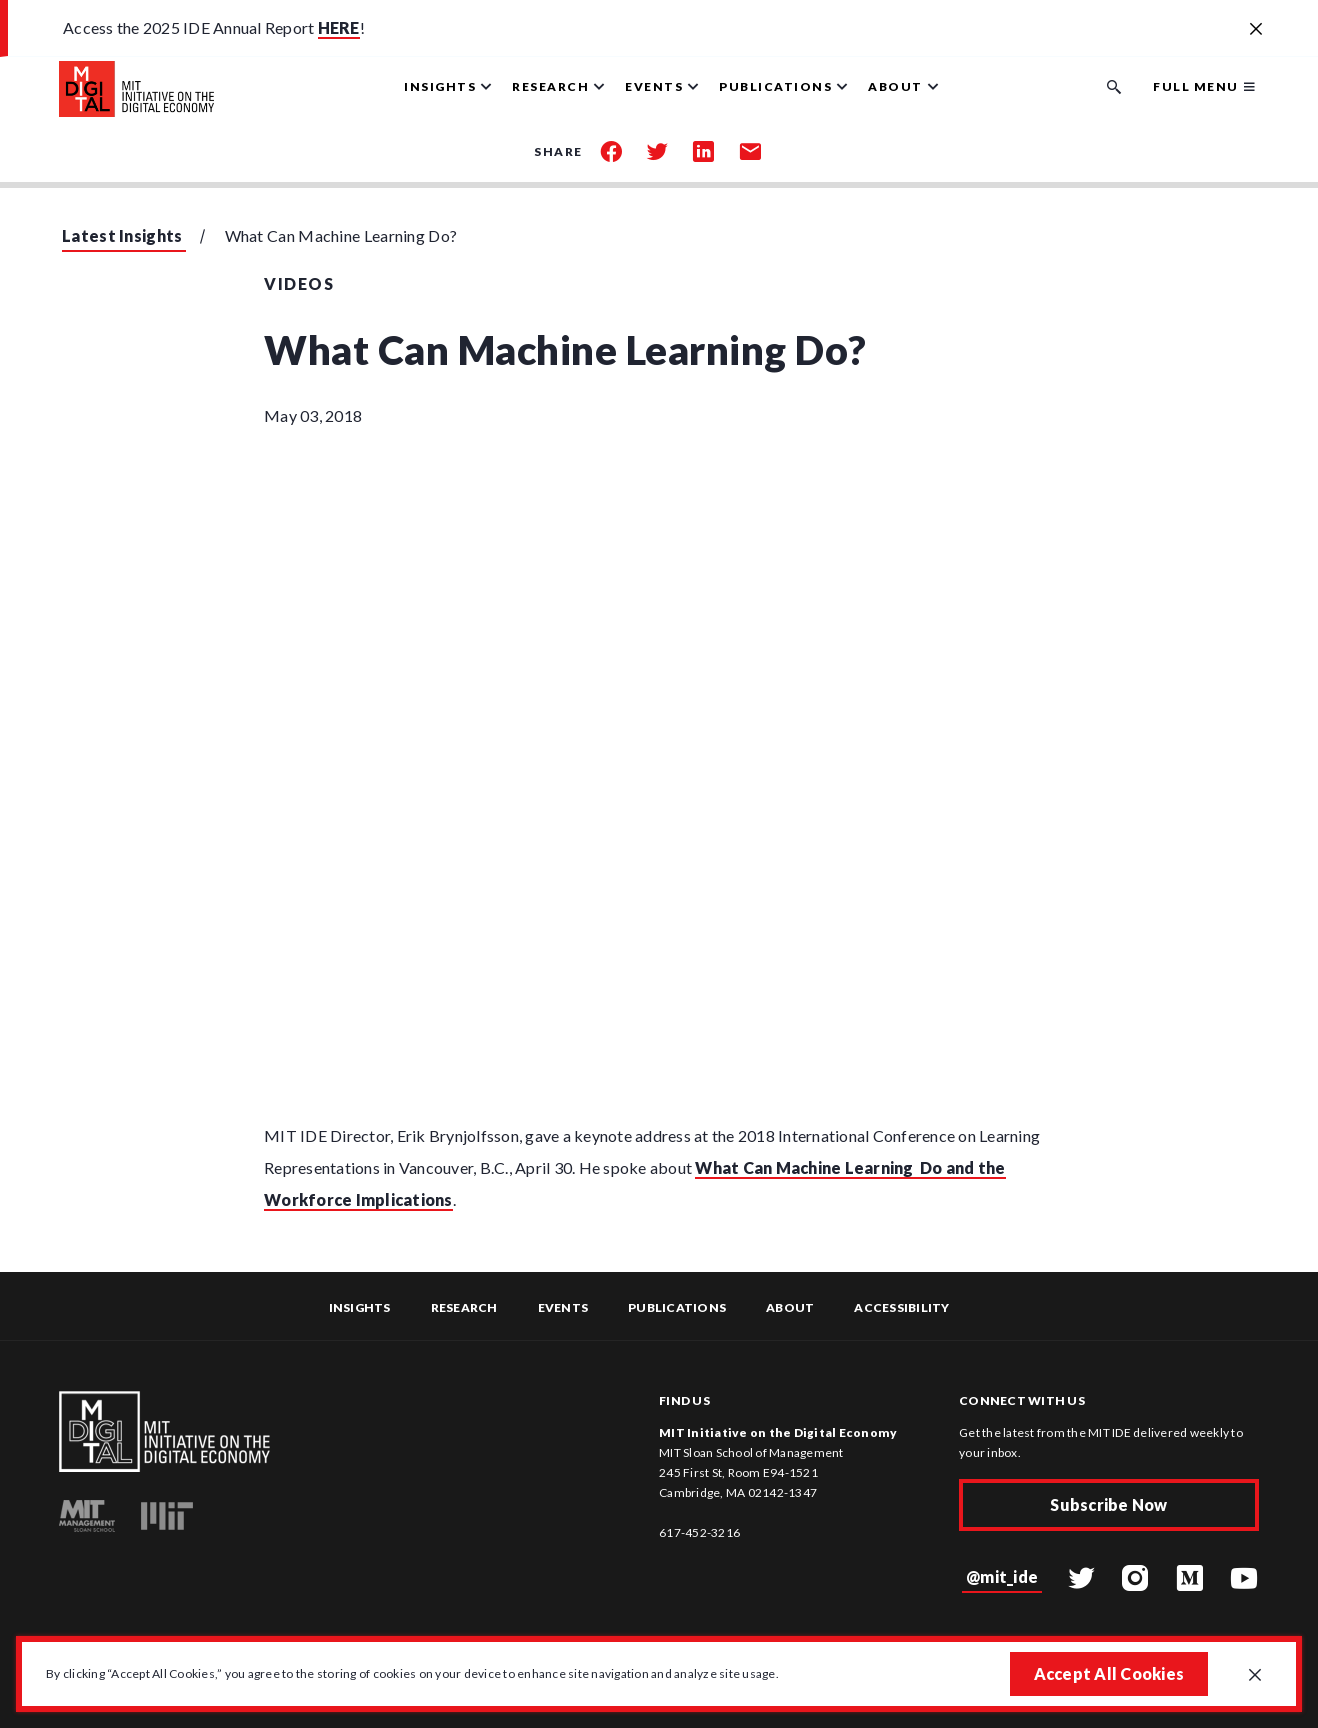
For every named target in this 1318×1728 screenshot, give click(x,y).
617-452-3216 (699, 1532)
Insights (360, 1307)
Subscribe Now (1108, 1504)
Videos (299, 283)
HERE (339, 27)
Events (563, 1307)
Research (464, 1307)
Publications (677, 1307)
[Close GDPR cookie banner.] (1255, 1676)
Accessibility (901, 1307)
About (790, 1307)
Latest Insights (122, 235)
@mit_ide (1002, 1576)
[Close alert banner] (1256, 30)
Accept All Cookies (1109, 1673)
